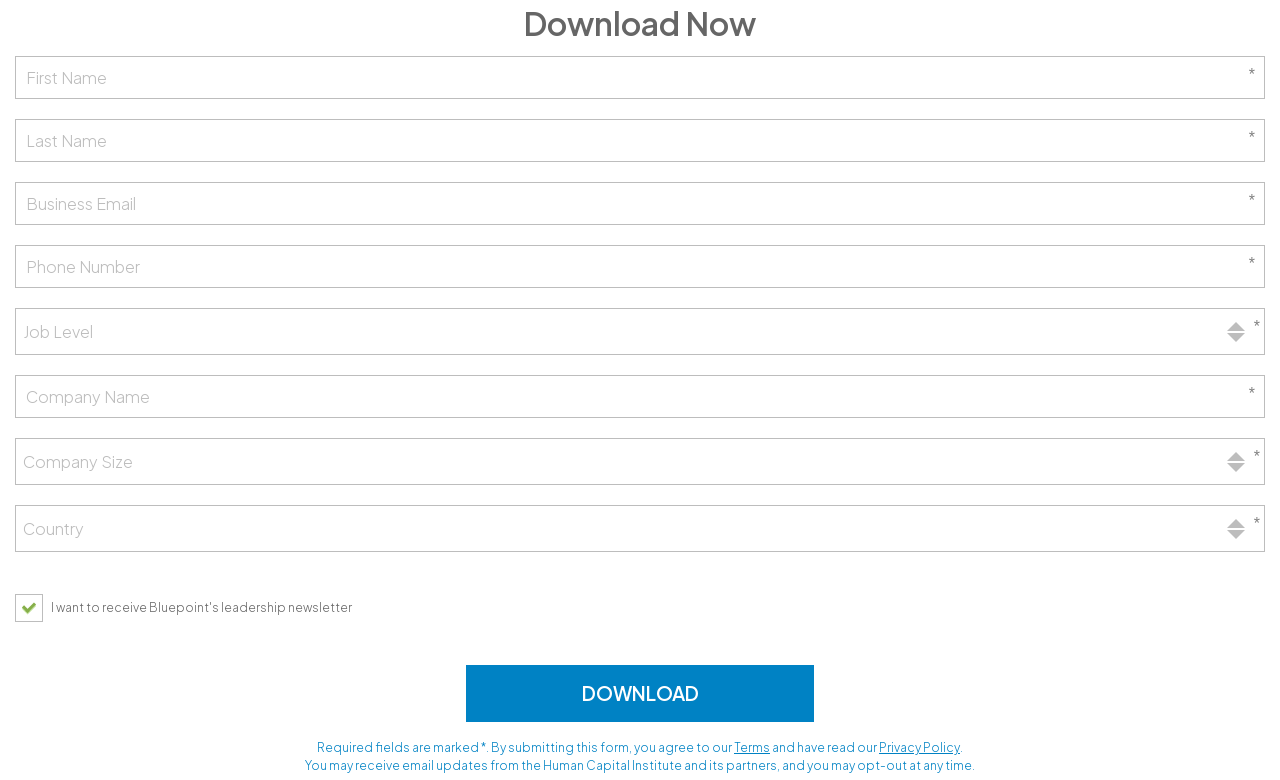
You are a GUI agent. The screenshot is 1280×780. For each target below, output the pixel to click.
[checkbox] (188, 607)
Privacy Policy (919, 747)
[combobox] (640, 331)
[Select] (640, 331)
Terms (752, 747)
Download (640, 693)
